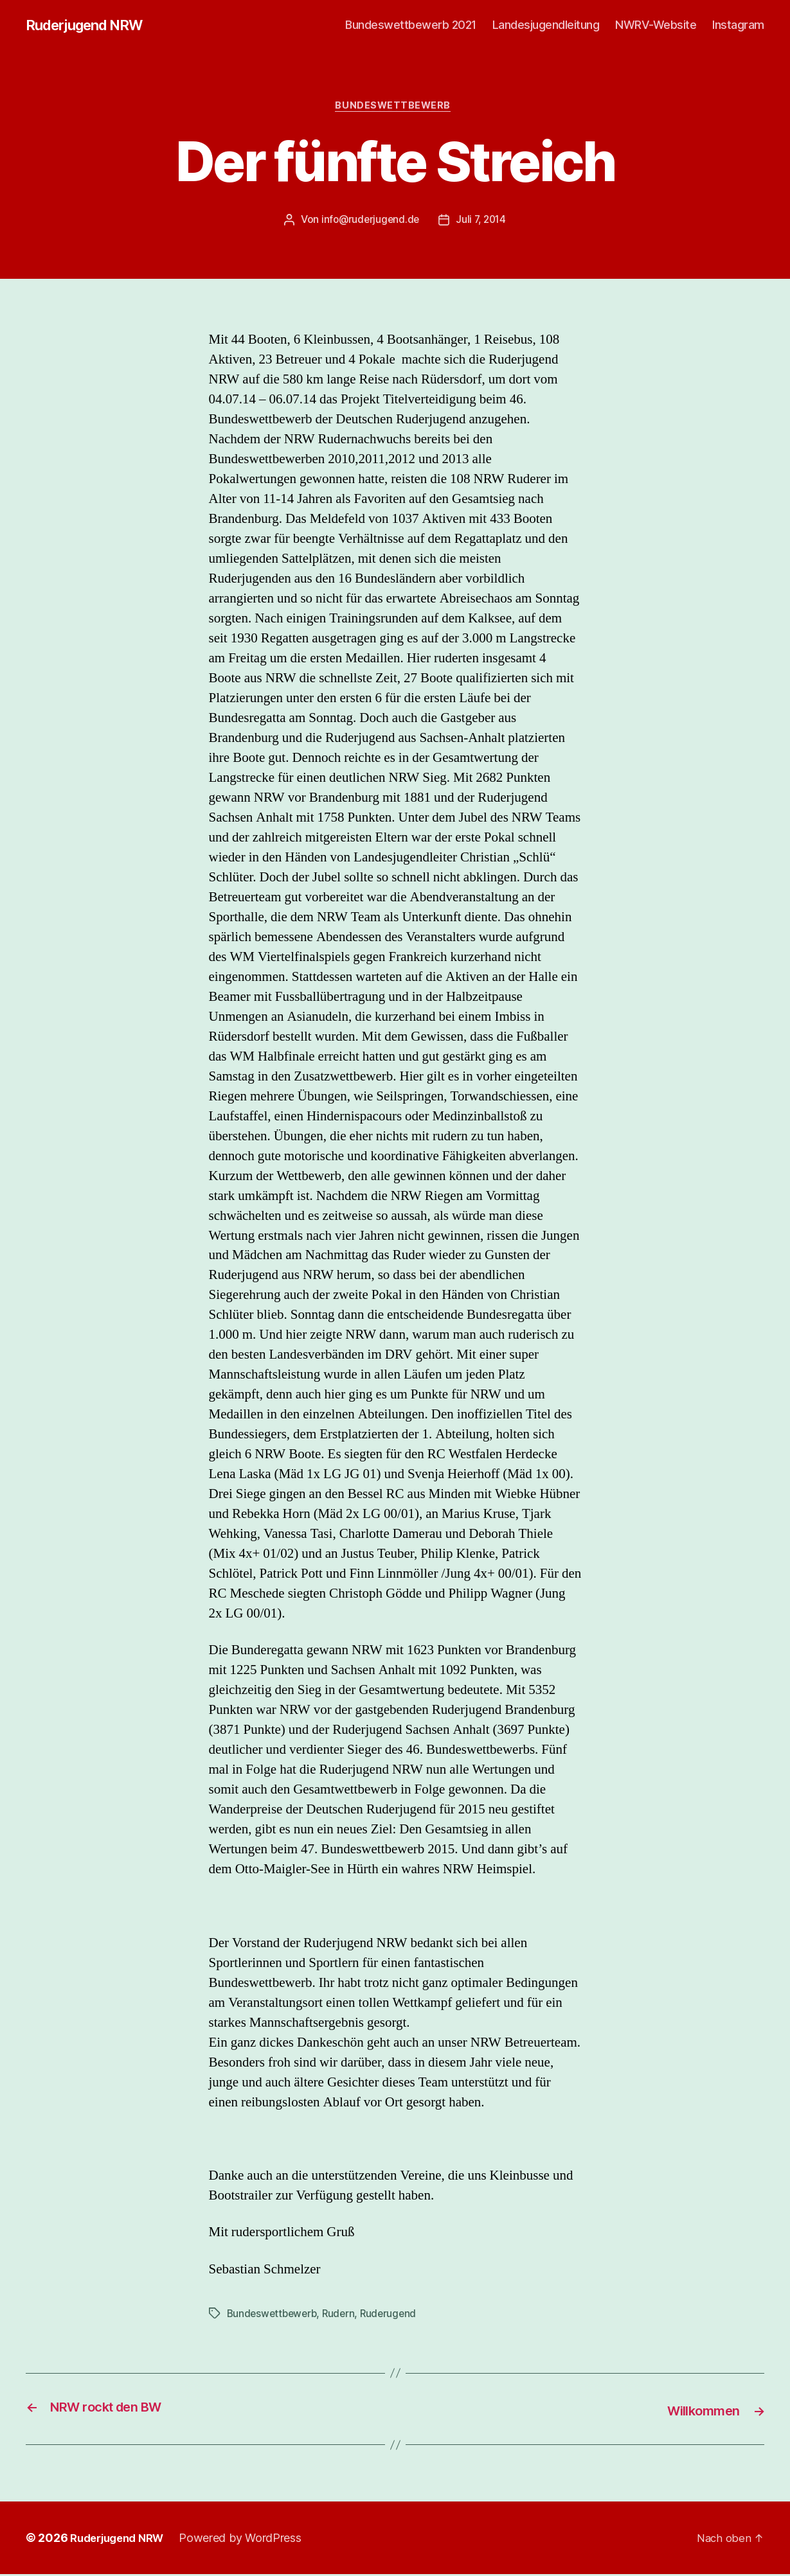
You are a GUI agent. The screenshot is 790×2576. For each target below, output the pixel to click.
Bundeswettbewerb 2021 (410, 25)
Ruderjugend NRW (90, 25)
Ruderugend (395, 2316)
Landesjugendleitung (546, 25)
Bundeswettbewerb (395, 108)
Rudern (343, 2316)
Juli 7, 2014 (482, 222)
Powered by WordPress (249, 2539)
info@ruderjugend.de (368, 222)
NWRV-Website (655, 25)
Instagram (738, 25)
